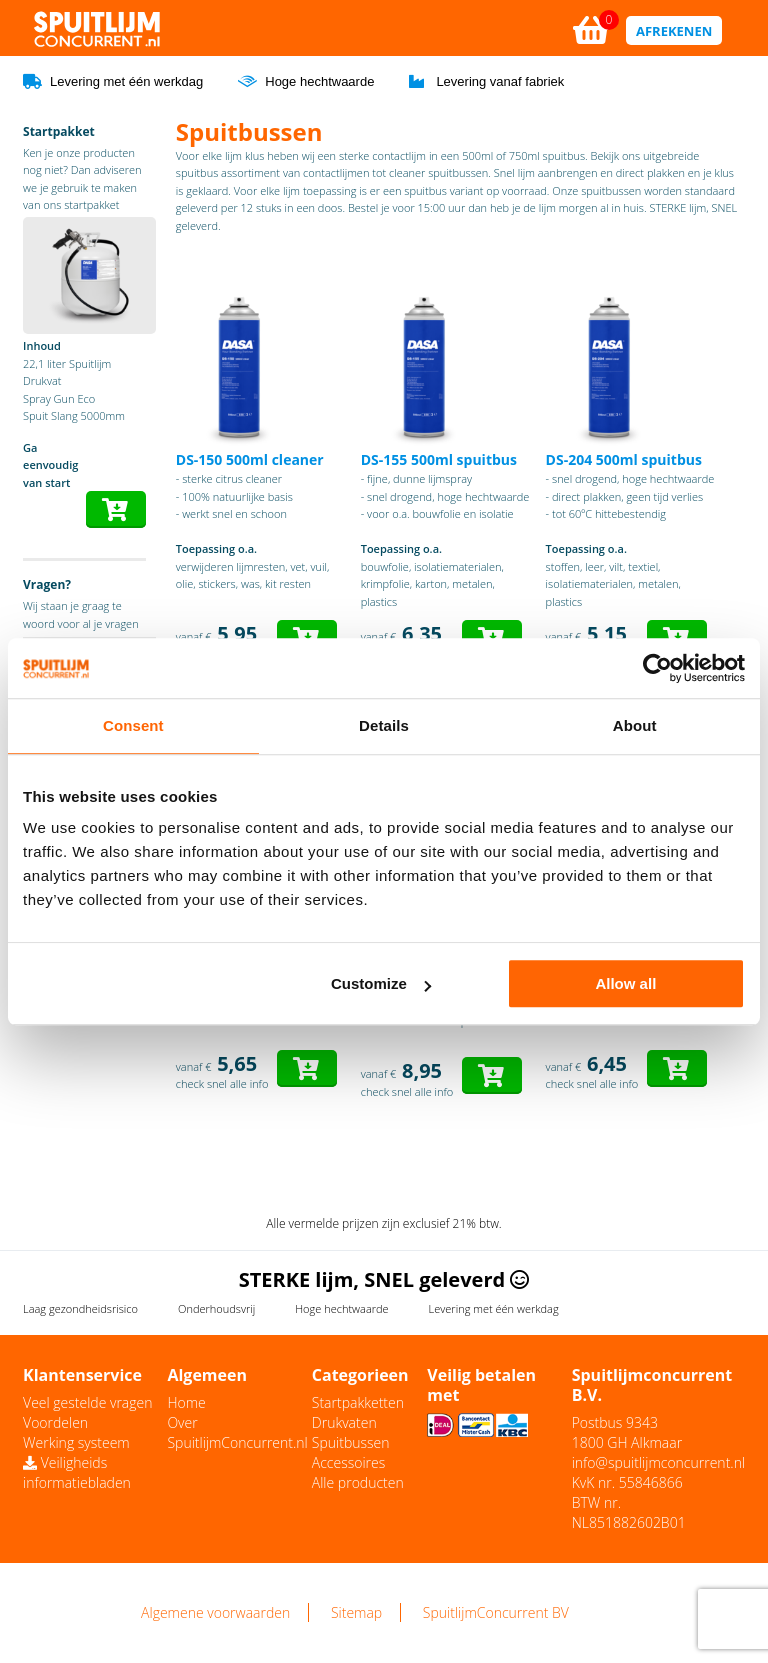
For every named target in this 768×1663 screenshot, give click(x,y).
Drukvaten (344, 1422)
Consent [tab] (133, 725)
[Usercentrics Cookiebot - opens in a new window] (657, 668)
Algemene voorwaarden (215, 1612)
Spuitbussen (351, 1442)
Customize (381, 983)
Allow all (625, 983)
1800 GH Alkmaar (627, 1442)
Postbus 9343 (615, 1422)
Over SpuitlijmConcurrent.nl (237, 1432)
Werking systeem (76, 1442)
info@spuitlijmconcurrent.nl (658, 1462)
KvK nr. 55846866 (627, 1482)
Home (186, 1402)
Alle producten (358, 1482)
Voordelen (55, 1422)
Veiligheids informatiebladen (77, 1472)
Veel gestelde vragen (87, 1402)
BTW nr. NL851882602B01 (629, 1512)
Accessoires (348, 1462)
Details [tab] (384, 725)
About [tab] (635, 725)
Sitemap (356, 1612)
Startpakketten (358, 1402)
